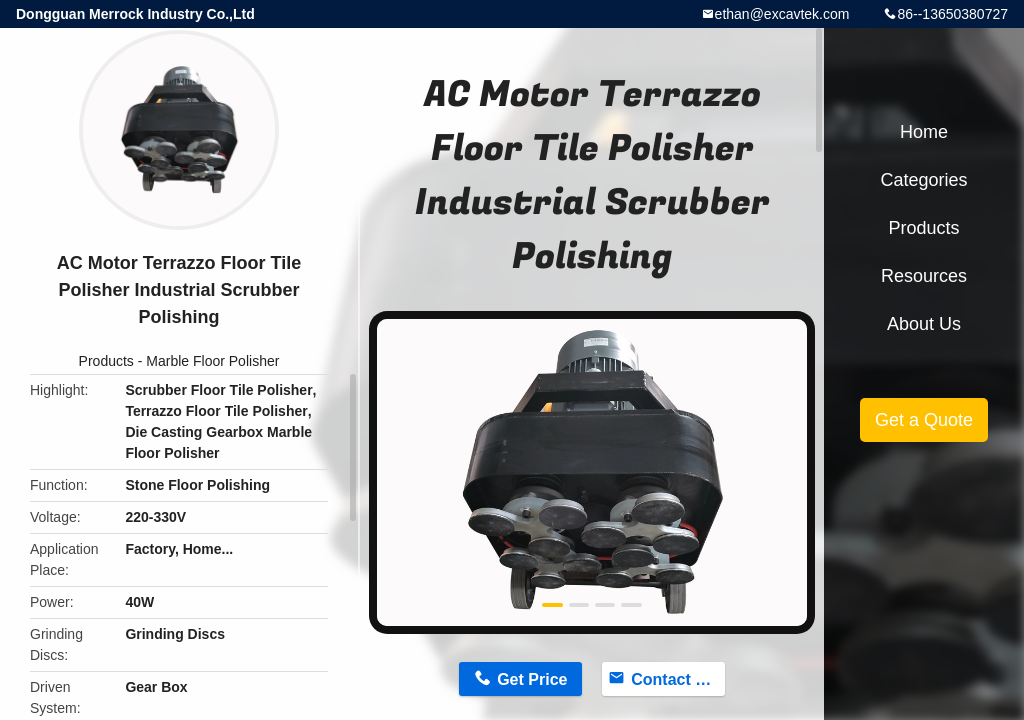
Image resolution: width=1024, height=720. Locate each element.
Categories (923, 180)
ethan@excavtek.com (782, 14)
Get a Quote (924, 420)
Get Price (532, 679)
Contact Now (678, 679)
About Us (924, 324)
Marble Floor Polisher (212, 361)
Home (924, 132)
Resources (924, 276)
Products (106, 361)
